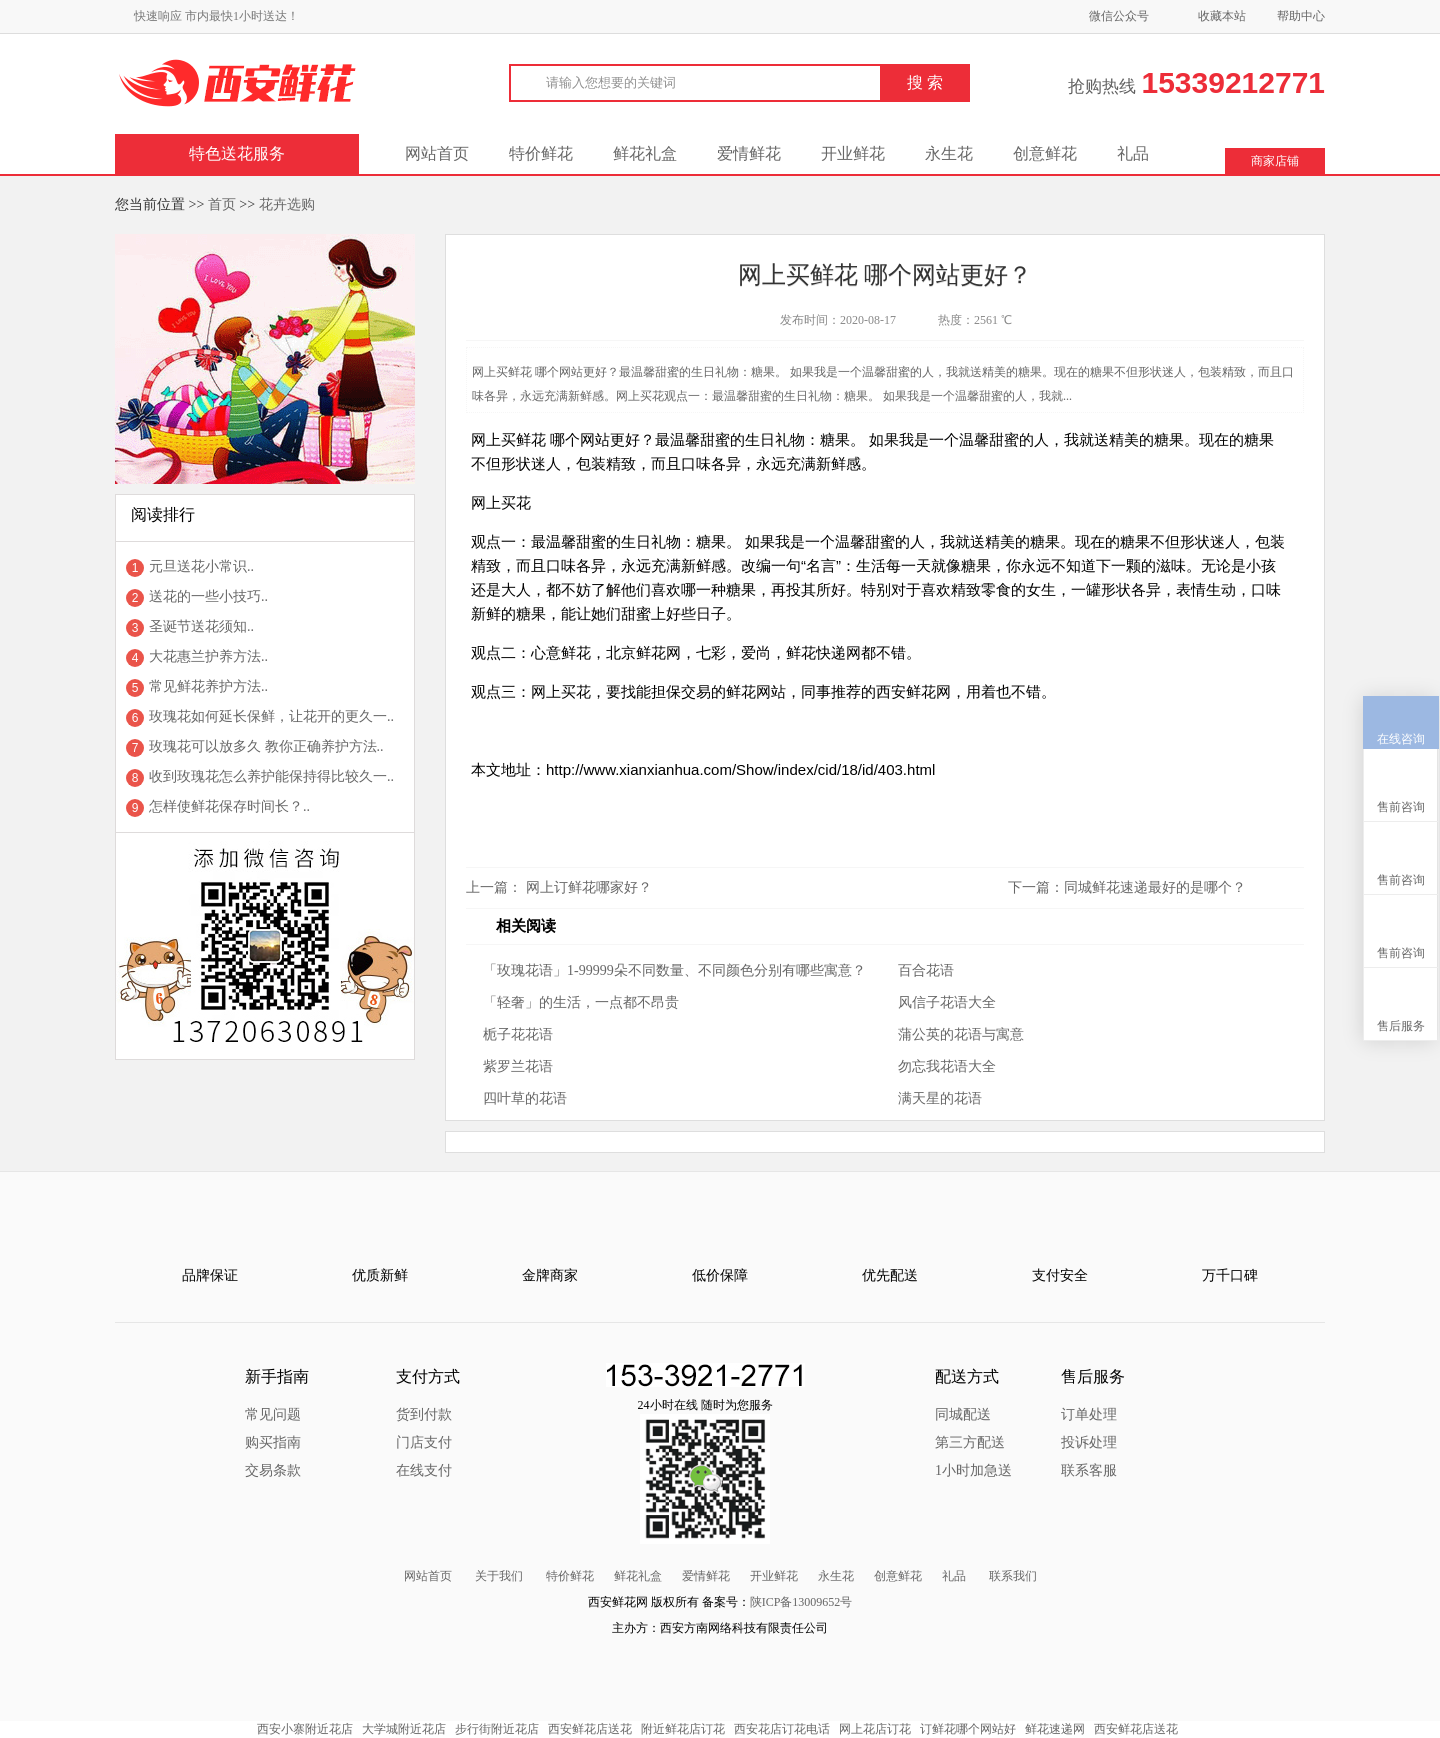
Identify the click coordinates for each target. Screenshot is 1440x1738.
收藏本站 (1222, 16)
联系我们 (1013, 1576)
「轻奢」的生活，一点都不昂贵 (581, 1002)
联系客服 (1089, 1470)
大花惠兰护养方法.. (208, 656)
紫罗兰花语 (518, 1066)
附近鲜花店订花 (683, 1729)
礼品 (1133, 153)
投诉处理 (1089, 1442)
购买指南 (273, 1442)
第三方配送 (970, 1442)
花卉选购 (287, 204)
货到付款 (424, 1414)
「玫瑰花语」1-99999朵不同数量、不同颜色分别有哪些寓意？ (674, 970)
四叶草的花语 (525, 1098)
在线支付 (424, 1470)
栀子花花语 (518, 1034)
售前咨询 (1401, 713)
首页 (222, 204)
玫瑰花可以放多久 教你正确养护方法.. (266, 746)
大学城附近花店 (404, 1729)
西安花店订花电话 (782, 1729)
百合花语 (926, 970)
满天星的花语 (940, 1098)
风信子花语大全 (947, 1002)
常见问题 (273, 1414)
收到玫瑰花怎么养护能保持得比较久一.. (271, 776)
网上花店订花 (875, 1729)
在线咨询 (1401, 645)
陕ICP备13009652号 (801, 1602)
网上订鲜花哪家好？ (589, 887)
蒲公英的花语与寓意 (961, 1034)
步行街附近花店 (497, 1729)
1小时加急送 (973, 1470)
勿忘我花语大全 (947, 1066)
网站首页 (437, 153)
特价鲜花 (541, 153)
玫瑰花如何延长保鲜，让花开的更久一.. (271, 716)
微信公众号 (1119, 16)
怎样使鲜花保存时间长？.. (229, 806)
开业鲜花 (853, 153)
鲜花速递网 (1055, 1729)
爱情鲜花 (749, 153)
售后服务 (1401, 932)
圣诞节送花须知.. (201, 626)
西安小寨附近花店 (305, 1729)
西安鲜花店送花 (590, 1729)
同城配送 (963, 1414)
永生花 (949, 153)
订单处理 (1089, 1414)
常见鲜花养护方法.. (208, 686)
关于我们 (499, 1576)
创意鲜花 (1045, 153)
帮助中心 (1301, 16)
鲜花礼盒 (645, 153)
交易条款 (273, 1470)
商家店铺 (1275, 161)
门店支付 (424, 1442)
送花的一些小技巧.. (208, 596)
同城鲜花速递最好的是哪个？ (1155, 887)
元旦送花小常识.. (201, 566)
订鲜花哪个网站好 (968, 1729)
